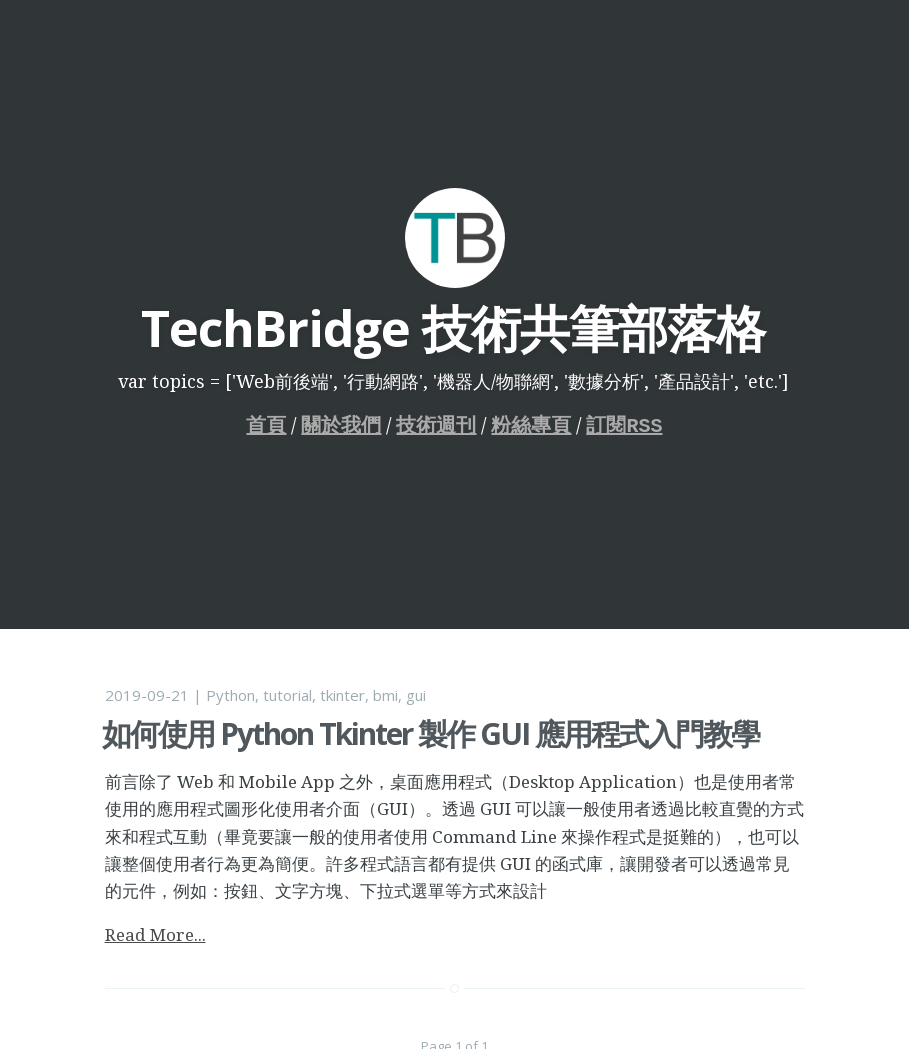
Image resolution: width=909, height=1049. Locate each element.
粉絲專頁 (532, 425)
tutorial (287, 695)
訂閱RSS (625, 425)
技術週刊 (437, 425)
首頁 (267, 425)
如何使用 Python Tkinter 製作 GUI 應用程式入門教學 (430, 733)
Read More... (155, 934)
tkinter (342, 695)
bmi (385, 695)
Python (230, 695)
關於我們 (342, 425)
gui (416, 695)
